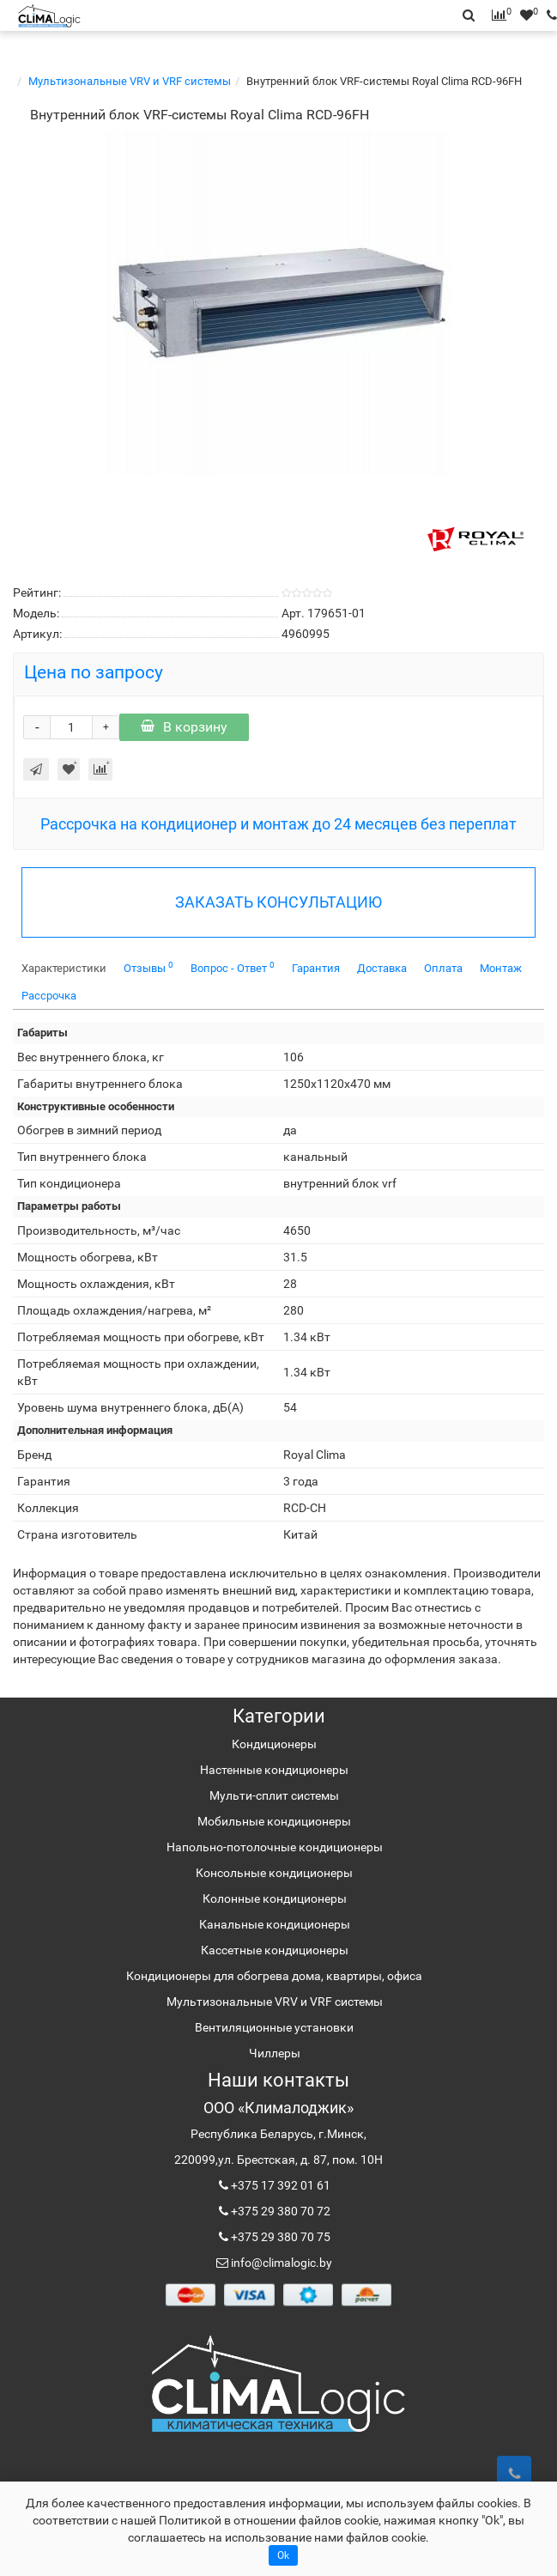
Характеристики (63, 968)
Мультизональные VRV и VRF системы (129, 81)
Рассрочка (48, 995)
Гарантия (316, 968)
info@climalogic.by (280, 2262)
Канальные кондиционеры (274, 1924)
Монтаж (501, 968)
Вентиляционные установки (274, 2027)
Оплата (443, 968)
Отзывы (148, 967)
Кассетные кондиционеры (274, 1950)
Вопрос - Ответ (233, 967)
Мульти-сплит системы (274, 1795)
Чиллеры (274, 2053)
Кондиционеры (274, 1744)
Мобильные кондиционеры (274, 1821)
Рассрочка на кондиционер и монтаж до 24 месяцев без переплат (278, 824)
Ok (283, 2555)
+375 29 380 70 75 (279, 2237)
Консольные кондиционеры (274, 1873)
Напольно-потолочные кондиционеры (274, 1847)
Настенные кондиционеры (274, 1770)
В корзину (184, 727)
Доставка (382, 968)
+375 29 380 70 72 (279, 2211)
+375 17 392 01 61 (279, 2185)
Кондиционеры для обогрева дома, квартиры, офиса (274, 1976)
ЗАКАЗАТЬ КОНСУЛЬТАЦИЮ (278, 902)
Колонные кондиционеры (275, 1898)
